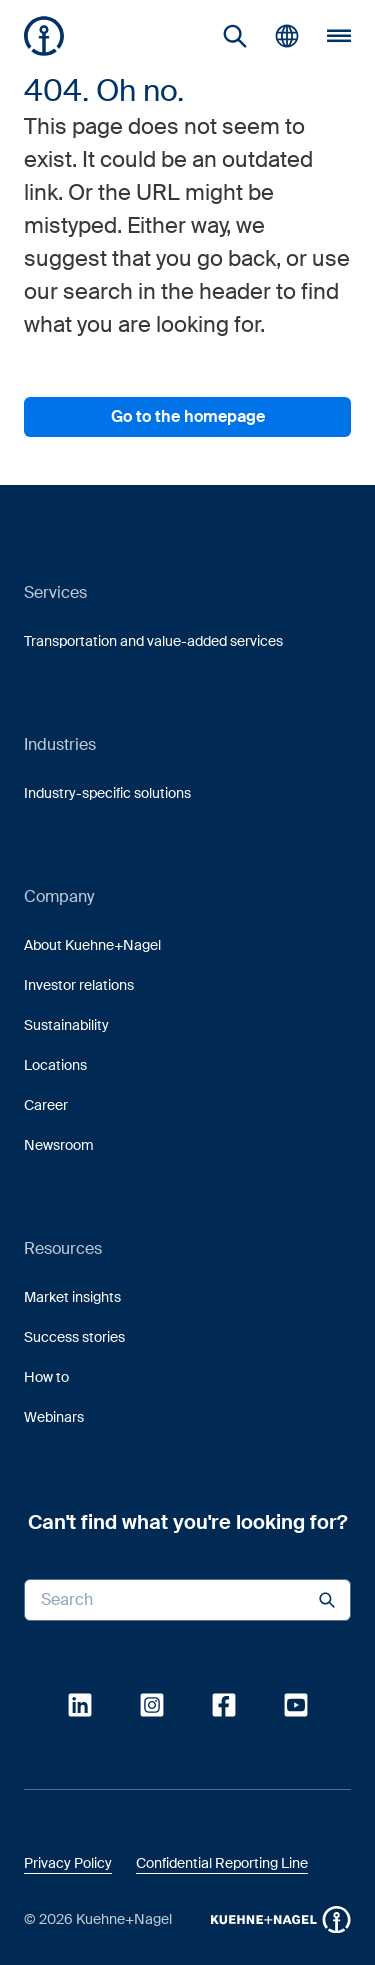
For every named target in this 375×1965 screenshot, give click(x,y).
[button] (44, 36)
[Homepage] (44, 36)
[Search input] (187, 1600)
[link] (235, 36)
